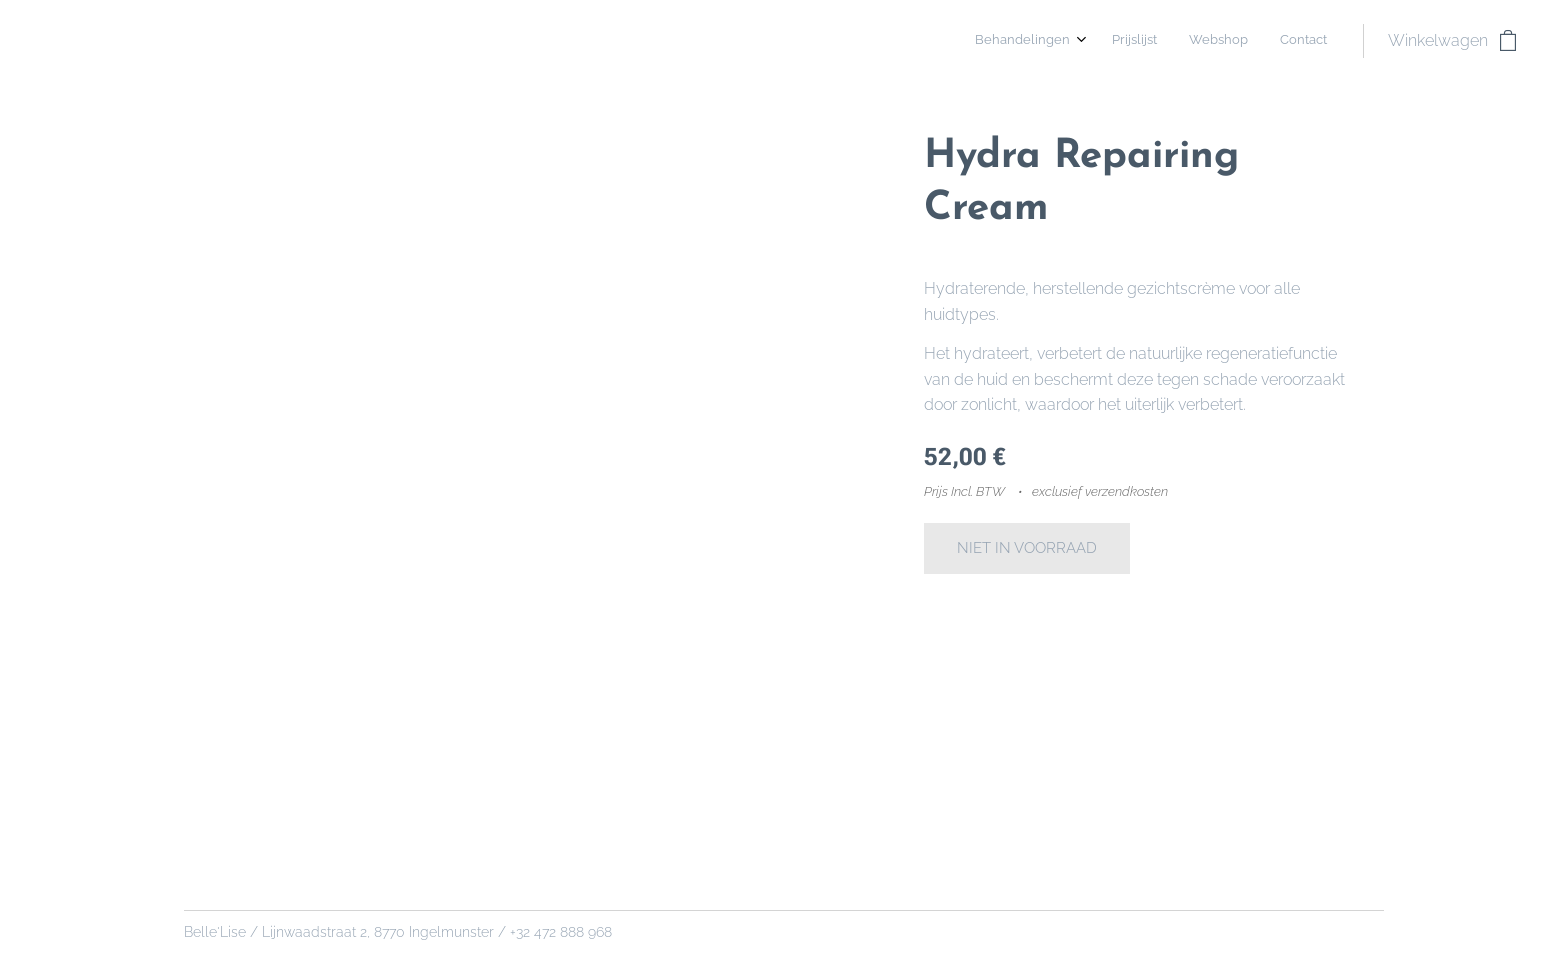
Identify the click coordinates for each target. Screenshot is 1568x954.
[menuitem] (1231, 41)
